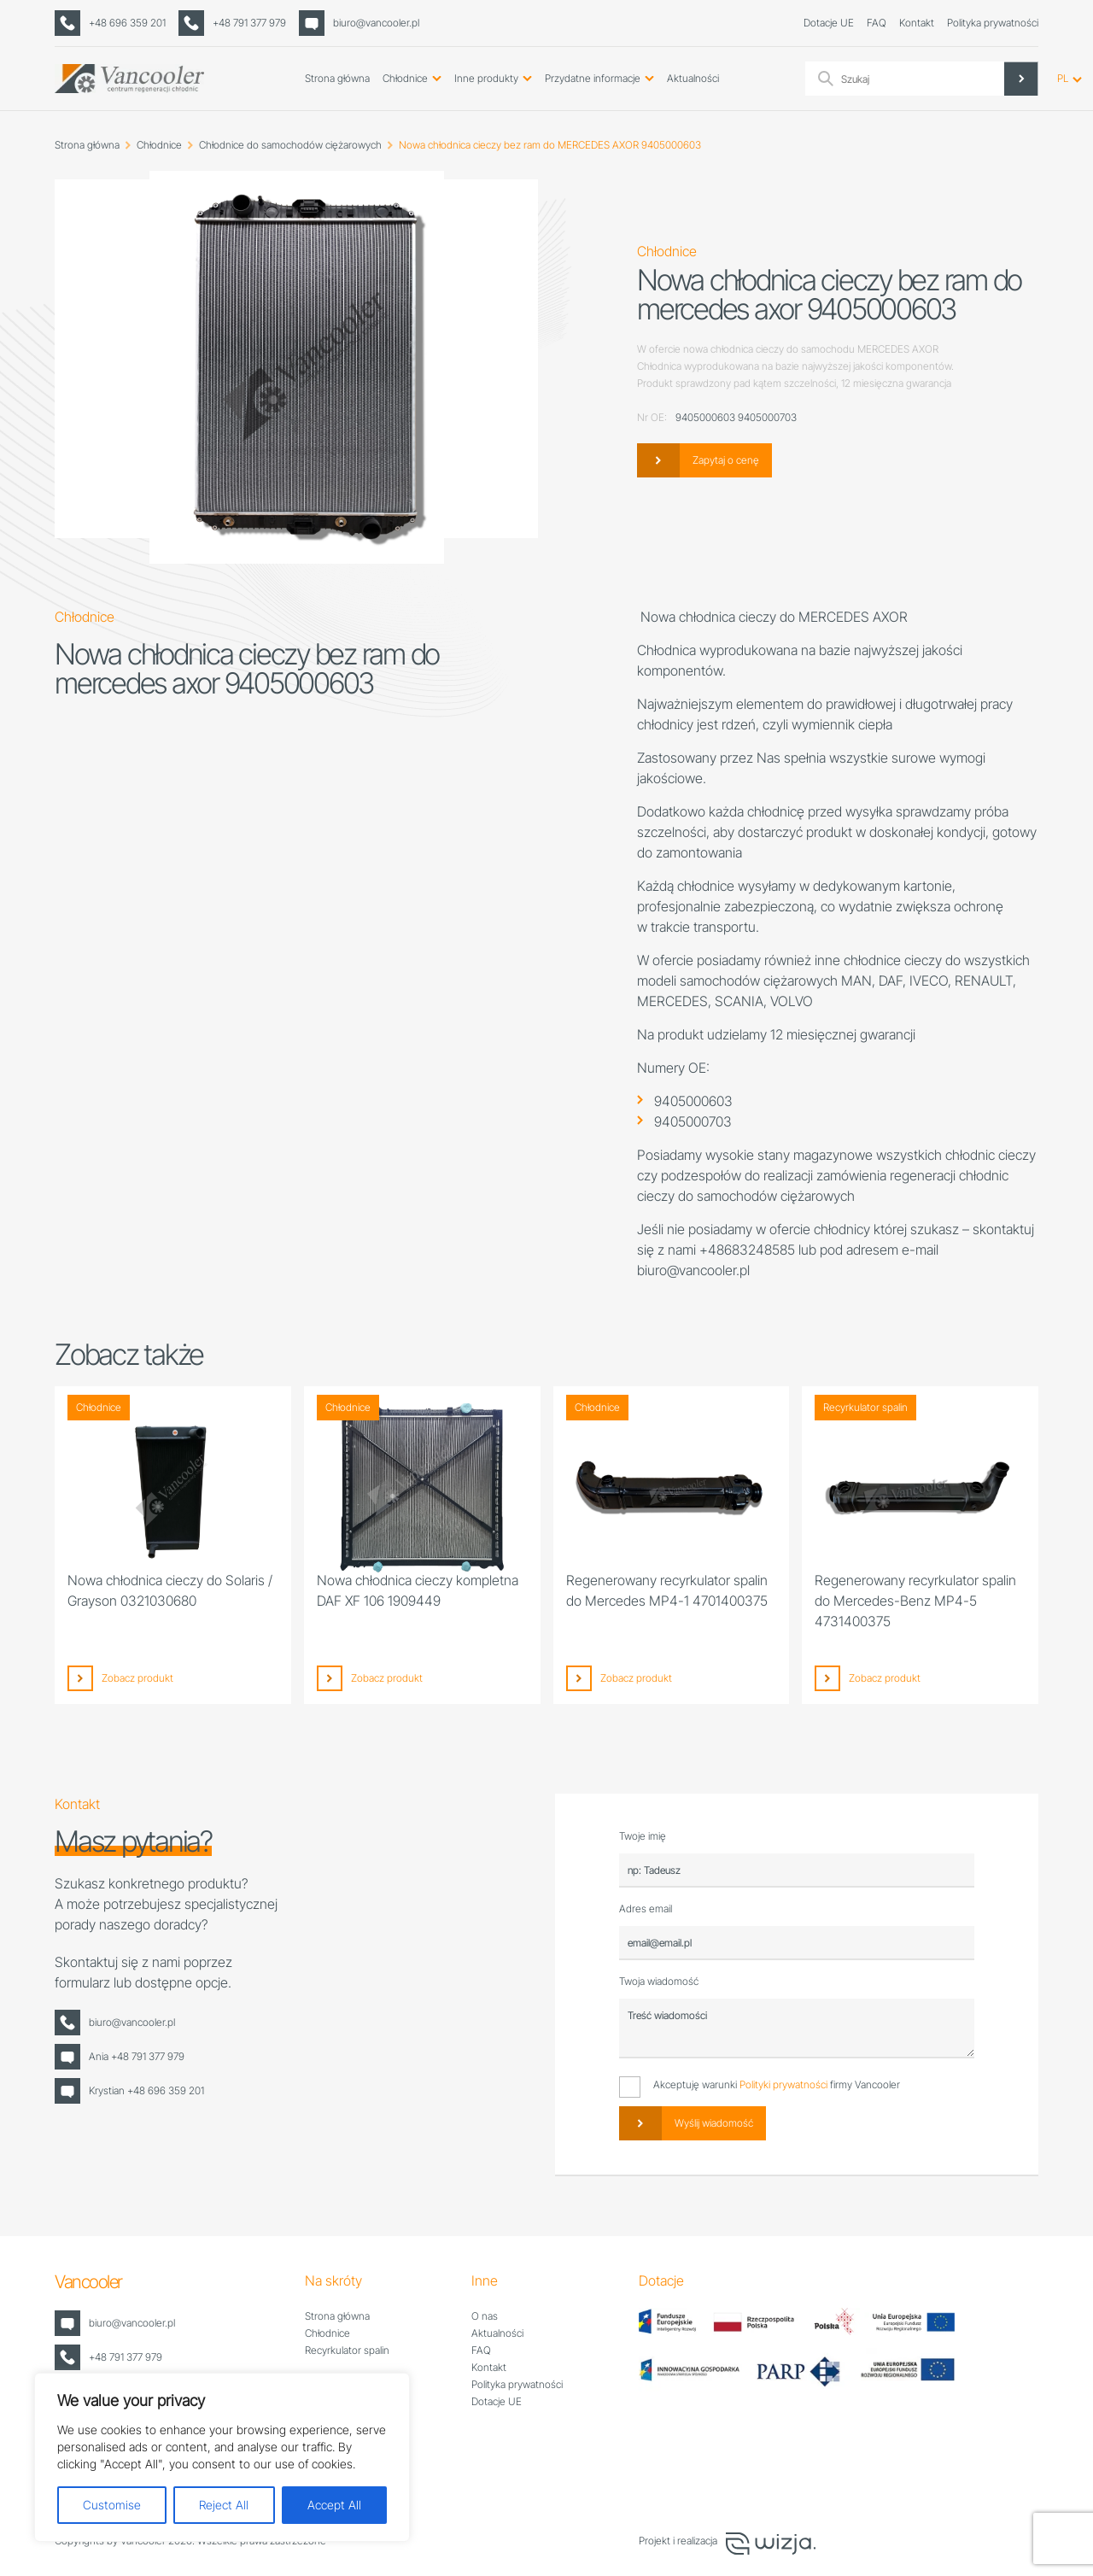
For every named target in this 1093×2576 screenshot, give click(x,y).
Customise (112, 2504)
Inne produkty (486, 78)
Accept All (334, 2504)
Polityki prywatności (783, 2084)
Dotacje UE (829, 22)
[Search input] (937, 78)
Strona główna (337, 78)
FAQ (876, 22)
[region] (222, 2457)
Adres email (645, 1908)
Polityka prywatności (992, 22)
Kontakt (916, 22)
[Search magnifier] (1021, 78)
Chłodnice (405, 78)
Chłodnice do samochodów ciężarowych (290, 144)
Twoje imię (642, 1836)
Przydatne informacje (592, 78)
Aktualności (693, 78)
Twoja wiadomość (658, 1981)
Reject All (223, 2504)
